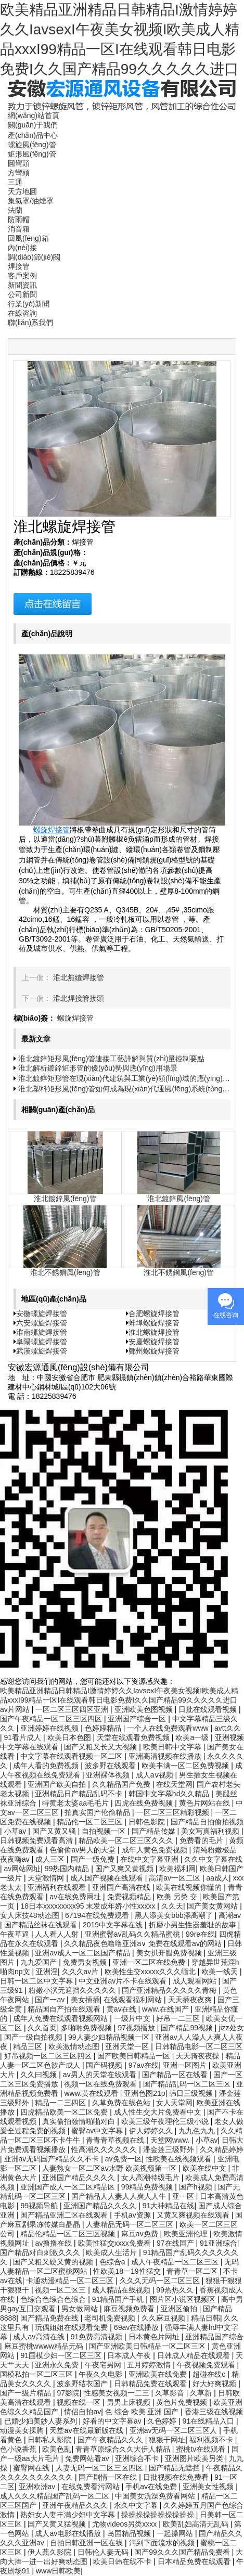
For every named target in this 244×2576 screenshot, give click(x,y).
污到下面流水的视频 (163, 2543)
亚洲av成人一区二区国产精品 (83, 1953)
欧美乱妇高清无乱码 (196, 2524)
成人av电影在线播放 (69, 2533)
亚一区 (184, 2196)
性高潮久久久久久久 (105, 2149)
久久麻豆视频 (164, 2318)
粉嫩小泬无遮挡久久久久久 (73, 1990)
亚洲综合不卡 (138, 2458)
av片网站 (16, 1709)
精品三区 (28, 2046)
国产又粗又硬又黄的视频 (54, 2262)
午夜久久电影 (101, 2374)
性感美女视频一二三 (117, 2393)
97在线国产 (176, 2243)
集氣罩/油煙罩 (31, 201)
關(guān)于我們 (33, 125)
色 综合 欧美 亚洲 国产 (143, 2411)
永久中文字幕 (137, 2505)
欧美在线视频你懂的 (190, 1887)
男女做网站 (80, 2308)
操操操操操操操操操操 (158, 2514)
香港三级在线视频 (214, 2411)
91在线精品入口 (209, 2421)
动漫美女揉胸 (23, 2430)
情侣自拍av (82, 2411)
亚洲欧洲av (38, 2486)
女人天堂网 (174, 2102)
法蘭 (15, 210)
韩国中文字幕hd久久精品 (170, 1793)
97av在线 (144, 2065)
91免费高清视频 (97, 2337)
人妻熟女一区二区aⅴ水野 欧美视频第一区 (110, 2168)
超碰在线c (209, 2374)
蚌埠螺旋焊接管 (154, 1323)
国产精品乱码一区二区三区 (188, 2084)
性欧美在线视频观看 (179, 2159)
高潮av (230, 1915)
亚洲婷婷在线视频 (50, 1728)
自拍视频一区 (104, 1831)
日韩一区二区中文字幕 (37, 1981)
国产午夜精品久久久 (111, 2440)
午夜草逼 (15, 1934)
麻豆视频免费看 (130, 2308)
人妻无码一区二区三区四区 (100, 2468)
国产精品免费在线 (50, 2318)
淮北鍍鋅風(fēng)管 (65, 1198)
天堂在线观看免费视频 (134, 1737)
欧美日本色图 (70, 1737)
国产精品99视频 (187, 2028)
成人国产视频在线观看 (107, 1878)
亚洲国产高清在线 (122, 1887)
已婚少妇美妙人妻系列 (41, 2421)
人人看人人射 (58, 1934)
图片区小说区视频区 (183, 2299)
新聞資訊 (22, 285)
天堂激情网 (47, 1878)
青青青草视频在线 (116, 2140)
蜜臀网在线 (32, 2468)
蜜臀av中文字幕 (98, 2131)
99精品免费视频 (148, 2187)
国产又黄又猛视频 (58, 2524)
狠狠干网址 (167, 2440)
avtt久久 (227, 1728)
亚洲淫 (47, 1971)
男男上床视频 (129, 2402)
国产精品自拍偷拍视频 (207, 1822)
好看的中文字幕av (113, 2421)
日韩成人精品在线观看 (194, 2355)
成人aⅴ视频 (155, 1775)
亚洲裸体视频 (109, 1775)
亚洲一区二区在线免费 (149, 1962)
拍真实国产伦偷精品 (98, 1812)
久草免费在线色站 (122, 2102)
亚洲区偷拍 (180, 2308)
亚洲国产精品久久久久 (79, 2177)
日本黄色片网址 (155, 2337)
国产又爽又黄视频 (125, 1868)
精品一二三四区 (61, 2102)
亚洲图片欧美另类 (195, 2458)
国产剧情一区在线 (109, 2477)
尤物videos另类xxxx (125, 2524)
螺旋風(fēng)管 (32, 144)
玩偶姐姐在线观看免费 (72, 2327)
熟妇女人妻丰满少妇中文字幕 (68, 2514)
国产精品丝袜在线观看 (41, 1925)
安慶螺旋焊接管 (154, 1341)
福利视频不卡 (212, 2440)
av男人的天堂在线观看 (100, 2074)
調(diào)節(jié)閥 (34, 257)
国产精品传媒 (154, 1831)
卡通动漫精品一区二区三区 (70, 2280)
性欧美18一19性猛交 (127, 2271)
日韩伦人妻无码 (104, 2552)
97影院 (68, 2393)
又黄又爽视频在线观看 (194, 2215)
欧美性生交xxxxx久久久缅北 (151, 1971)
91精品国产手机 (119, 2299)
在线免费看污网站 (91, 2486)
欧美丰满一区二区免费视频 (186, 1765)
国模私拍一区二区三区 (37, 2374)
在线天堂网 (174, 1784)
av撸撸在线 (54, 2243)
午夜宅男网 (104, 2365)
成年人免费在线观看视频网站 (61, 2018)
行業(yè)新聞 (28, 304)
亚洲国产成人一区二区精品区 (68, 2187)
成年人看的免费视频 (47, 1765)
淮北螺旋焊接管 (154, 1332)
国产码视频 (105, 2065)
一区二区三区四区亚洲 (72, 1709)
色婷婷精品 (104, 1728)
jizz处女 (231, 2028)
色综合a (113, 2262)
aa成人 (217, 1878)
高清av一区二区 (175, 1878)
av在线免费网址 (76, 1896)
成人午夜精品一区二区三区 (176, 2262)
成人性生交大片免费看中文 (158, 2112)
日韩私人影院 (50, 2440)
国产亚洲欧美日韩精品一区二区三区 (148, 2346)
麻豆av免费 (140, 2234)
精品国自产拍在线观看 (65, 2009)
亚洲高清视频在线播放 (166, 1756)
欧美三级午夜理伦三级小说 (166, 2121)
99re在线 (200, 1934)
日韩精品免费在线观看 (151, 2383)
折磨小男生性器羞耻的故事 (193, 1925)
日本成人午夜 (130, 2355)
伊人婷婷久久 (152, 2131)
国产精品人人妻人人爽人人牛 (119, 2196)
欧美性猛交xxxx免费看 (115, 2243)
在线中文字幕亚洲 (150, 1859)
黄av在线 (122, 2009)
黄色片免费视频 (182, 2402)
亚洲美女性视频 (209, 2486)
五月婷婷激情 (150, 2365)
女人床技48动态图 (30, 1915)
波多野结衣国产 (83, 2383)
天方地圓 (22, 191)
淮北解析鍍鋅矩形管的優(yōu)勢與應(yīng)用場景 (97, 1068)
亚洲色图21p (144, 2093)
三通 (15, 182)
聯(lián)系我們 (30, 322)
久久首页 (42, 2028)
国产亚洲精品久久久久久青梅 (170, 1990)
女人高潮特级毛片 (151, 2177)
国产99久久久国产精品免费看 (183, 2552)
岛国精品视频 (130, 2533)
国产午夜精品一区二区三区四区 (52, 1719)
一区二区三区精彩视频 (173, 1812)
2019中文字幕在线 (114, 1925)
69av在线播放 (137, 2327)
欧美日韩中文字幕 (173, 1747)
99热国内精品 (68, 1868)
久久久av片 (81, 1971)
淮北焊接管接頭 (78, 998)
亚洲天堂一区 (128, 2046)
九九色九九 (197, 2131)
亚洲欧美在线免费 (159, 2374)
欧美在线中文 (205, 2168)
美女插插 (85, 1999)
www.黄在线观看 (92, 2093)
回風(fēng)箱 (28, 238)
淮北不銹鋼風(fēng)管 (65, 1272)
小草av (16, 1831)
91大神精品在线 (169, 2205)
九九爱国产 (39, 1962)
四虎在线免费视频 (144, 1803)
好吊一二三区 (179, 2018)
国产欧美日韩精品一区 (134, 2056)
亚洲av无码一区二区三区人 (175, 2430)
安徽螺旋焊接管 (41, 1313)
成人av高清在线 (40, 2337)
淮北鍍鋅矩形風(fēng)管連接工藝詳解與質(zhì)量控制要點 (111, 1058)
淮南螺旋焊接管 (41, 1332)
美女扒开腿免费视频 (170, 1953)
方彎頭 (19, 173)
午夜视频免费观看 (207, 2365)
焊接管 (19, 266)
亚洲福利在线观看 (58, 1887)
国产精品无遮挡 (175, 2468)
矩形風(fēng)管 (32, 154)
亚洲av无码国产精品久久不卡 (52, 2159)
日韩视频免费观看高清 (37, 1840)
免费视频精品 (130, 1896)
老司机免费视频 (110, 2318)
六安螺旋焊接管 (41, 1323)
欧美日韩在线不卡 (123, 2561)
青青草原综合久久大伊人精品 (123, 2449)
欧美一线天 (220, 1971)
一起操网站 (176, 2533)
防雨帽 (19, 219)
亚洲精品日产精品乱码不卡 (79, 1793)
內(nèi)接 (22, 247)
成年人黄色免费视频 (155, 1850)
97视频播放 (137, 2028)
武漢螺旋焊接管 (41, 1351)
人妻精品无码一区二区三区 (130, 2224)
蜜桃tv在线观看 (201, 2449)
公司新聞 (22, 294)
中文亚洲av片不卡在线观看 (124, 1981)
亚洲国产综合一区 (138, 1719)
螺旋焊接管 (51, 830)
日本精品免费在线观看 (195, 2561)
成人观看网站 (196, 1981)
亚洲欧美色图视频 (144, 1709)
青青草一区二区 (193, 2271)
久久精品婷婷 (221, 2149)
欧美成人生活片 (112, 2252)
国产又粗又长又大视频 (101, 1747)
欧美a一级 (193, 1737)
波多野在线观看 (111, 1765)
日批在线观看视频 (208, 1709)
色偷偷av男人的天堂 (83, 1850)
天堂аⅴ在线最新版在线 (87, 2430)
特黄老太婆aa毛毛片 (76, 1803)
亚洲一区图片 (186, 2065)
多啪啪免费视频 (87, 2028)
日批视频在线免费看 (177, 2477)
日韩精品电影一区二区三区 (198, 2046)
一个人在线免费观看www (168, 1728)
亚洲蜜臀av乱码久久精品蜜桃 (133, 1934)
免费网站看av (88, 2458)
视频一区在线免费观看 (101, 2084)
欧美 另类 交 (178, 1896)
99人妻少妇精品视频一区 (109, 2037)
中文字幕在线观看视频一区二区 (72, 1756)
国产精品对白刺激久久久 (41, 2252)
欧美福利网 (177, 1868)
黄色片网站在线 (205, 1803)
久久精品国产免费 (122, 1784)
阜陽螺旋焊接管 (41, 1341)
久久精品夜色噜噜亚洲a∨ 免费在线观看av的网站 (143, 1943)
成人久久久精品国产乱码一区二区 (55, 2496)
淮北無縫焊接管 (78, 977)
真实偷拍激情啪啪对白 (79, 2121)
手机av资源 (133, 2215)
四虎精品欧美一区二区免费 (65, 2112)
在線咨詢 (22, 313)
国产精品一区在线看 (176, 2074)
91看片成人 (23, 1737)
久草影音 (170, 2393)
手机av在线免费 (152, 2486)
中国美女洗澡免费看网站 (156, 2496)
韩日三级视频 (192, 2093)
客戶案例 (22, 276)
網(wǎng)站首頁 (33, 115)
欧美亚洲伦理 (187, 2234)
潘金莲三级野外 (169, 2149)
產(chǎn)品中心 (33, 135)
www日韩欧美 (58, 2571)
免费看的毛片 (202, 1840)
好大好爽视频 (215, 2383)
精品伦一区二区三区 (90, 1822)
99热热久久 (175, 2290)
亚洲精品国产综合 (214, 2337)
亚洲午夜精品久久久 (76, 2505)
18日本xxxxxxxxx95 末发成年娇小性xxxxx (88, 1906)
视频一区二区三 (61, 2290)
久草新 (202, 2393)
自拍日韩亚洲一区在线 (87, 2543)
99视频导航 (39, 2205)
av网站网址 (22, 1868)
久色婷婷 (162, 2421)
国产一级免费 (94, 1859)
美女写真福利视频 (211, 1831)
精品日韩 (205, 2318)
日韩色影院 (148, 1822)
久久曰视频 (39, 2074)
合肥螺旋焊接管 (154, 1313)
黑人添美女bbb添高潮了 (174, 1915)
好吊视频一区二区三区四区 (49, 2056)
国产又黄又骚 (55, 1831)
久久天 (172, 1906)
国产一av (51, 1999)
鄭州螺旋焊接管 (154, 1351)
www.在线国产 (166, 2009)
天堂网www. (170, 2140)
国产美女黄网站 (213, 1906)
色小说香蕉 (19, 2449)
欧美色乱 (56, 2449)
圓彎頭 (19, 163)
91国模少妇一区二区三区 (61, 2355)
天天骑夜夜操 (199, 2056)
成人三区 (51, 1859)
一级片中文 (133, 2018)
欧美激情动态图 (74, 2046)
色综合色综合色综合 (54, 2299)
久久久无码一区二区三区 (161, 2280)
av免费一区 (123, 2159)
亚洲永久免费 (58, 2365)
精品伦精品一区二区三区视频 (68, 2234)
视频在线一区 (79, 2402)
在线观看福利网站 (134, 1999)
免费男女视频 (86, 1962)
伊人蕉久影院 (50, 2552)
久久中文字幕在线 (213, 1859)
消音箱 (19, 229)
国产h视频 (196, 2187)
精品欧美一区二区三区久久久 (127, 1840)
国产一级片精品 (26, 2393)
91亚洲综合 (218, 2243)
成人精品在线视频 (122, 2290)
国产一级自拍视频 (34, 2037)
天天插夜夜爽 (191, 1999)
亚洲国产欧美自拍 (58, 1784)
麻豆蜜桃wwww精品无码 (44, 2346)
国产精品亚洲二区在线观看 (65, 2215)
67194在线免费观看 (98, 1915)
